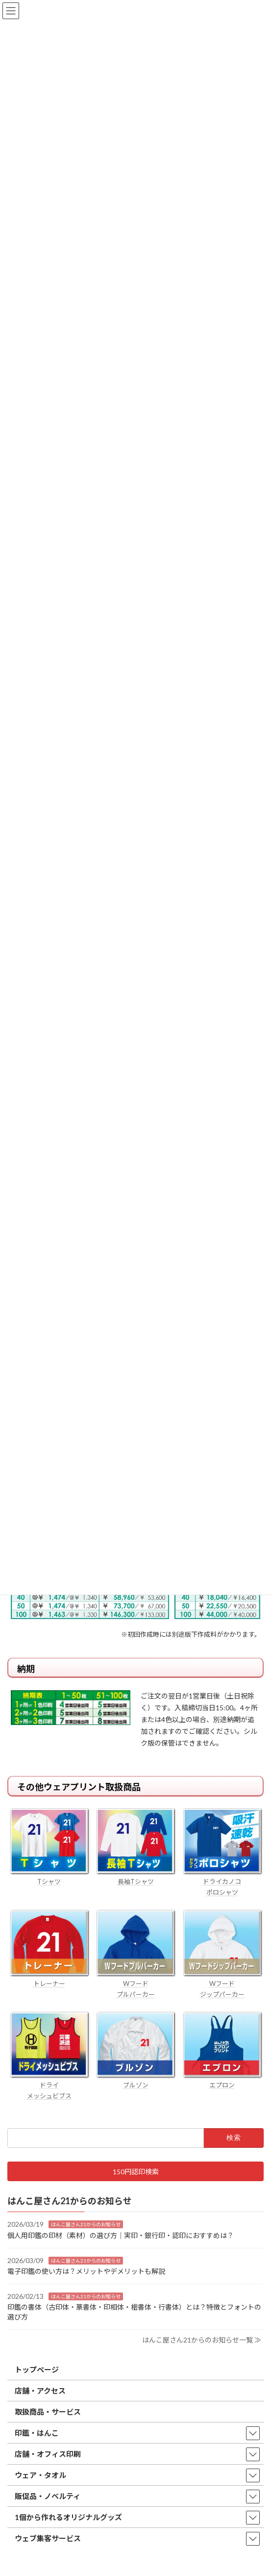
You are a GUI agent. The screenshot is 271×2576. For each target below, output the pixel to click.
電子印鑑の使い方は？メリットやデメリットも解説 (86, 2271)
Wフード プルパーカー (135, 1983)
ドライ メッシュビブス (49, 2085)
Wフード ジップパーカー (222, 1983)
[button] (135, 2172)
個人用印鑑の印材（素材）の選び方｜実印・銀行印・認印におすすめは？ (120, 2235)
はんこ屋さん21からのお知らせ (86, 2225)
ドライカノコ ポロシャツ (222, 1881)
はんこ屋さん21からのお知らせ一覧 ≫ (201, 2340)
